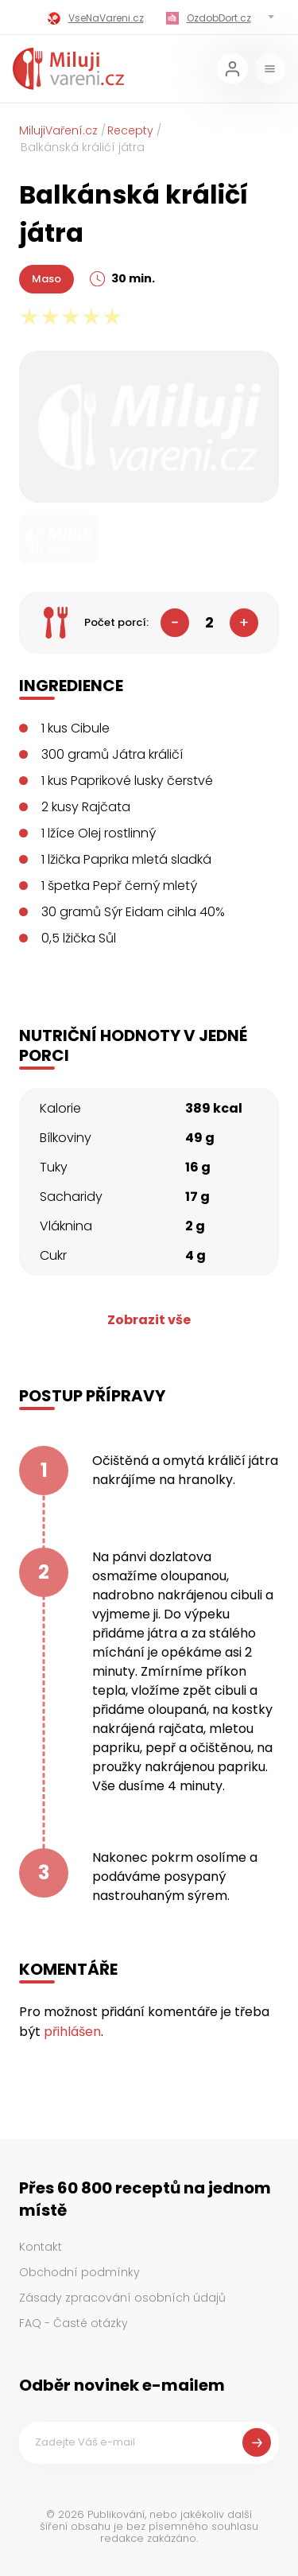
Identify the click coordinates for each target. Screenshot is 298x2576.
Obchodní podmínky (79, 2272)
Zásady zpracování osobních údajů (122, 2298)
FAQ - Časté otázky (73, 2323)
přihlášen (72, 2031)
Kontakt (40, 2247)
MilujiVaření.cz (58, 130)
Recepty (130, 130)
